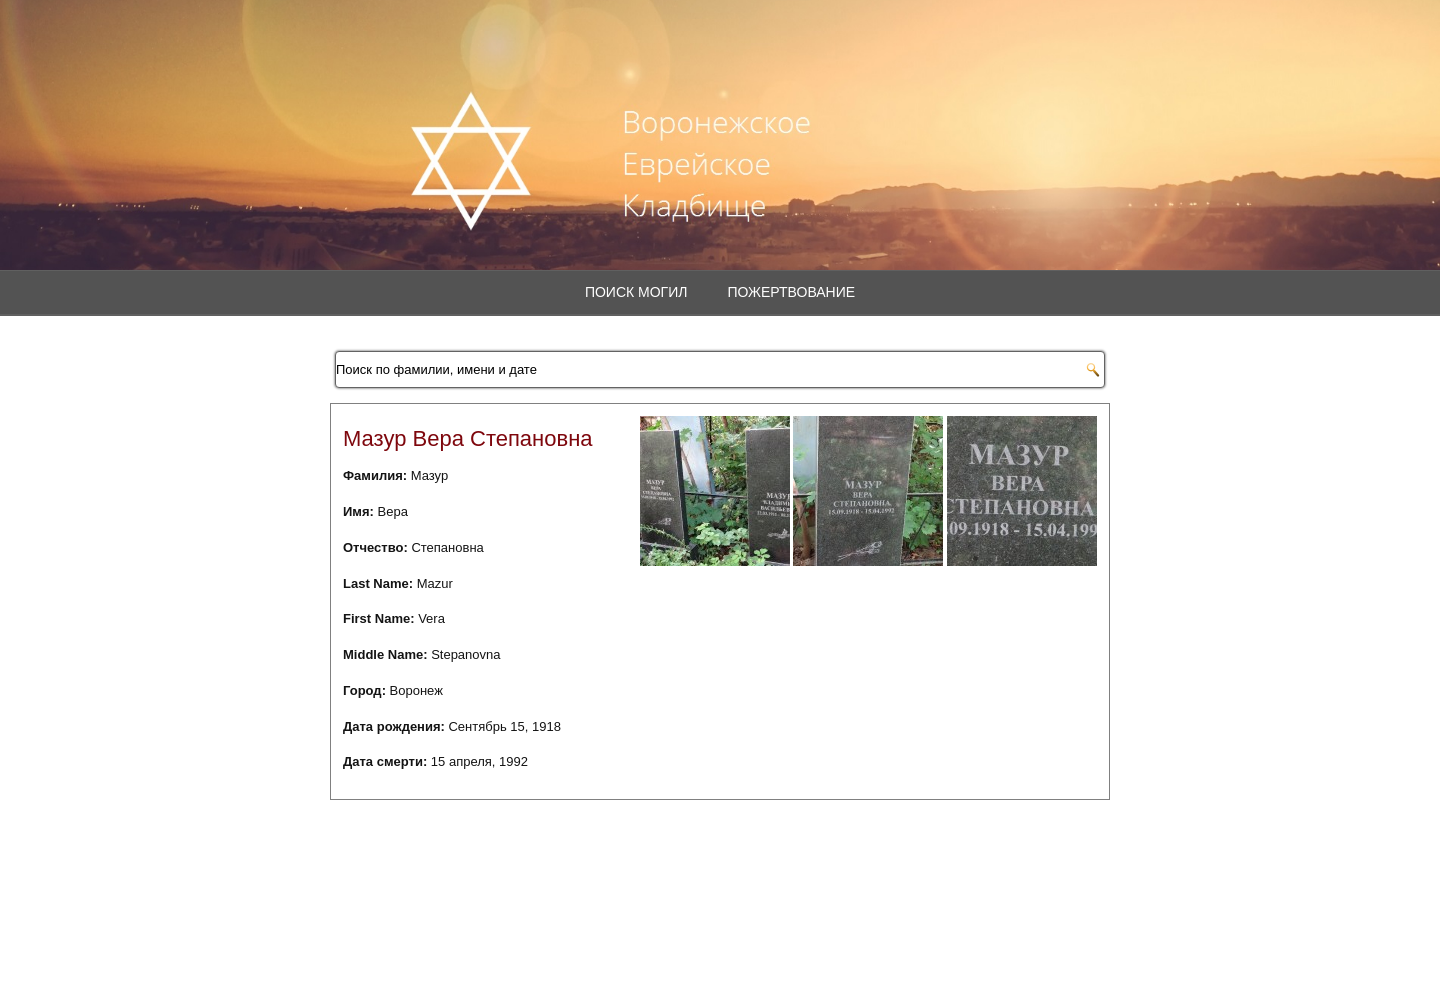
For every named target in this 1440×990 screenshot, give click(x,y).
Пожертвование (791, 292)
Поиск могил (636, 292)
